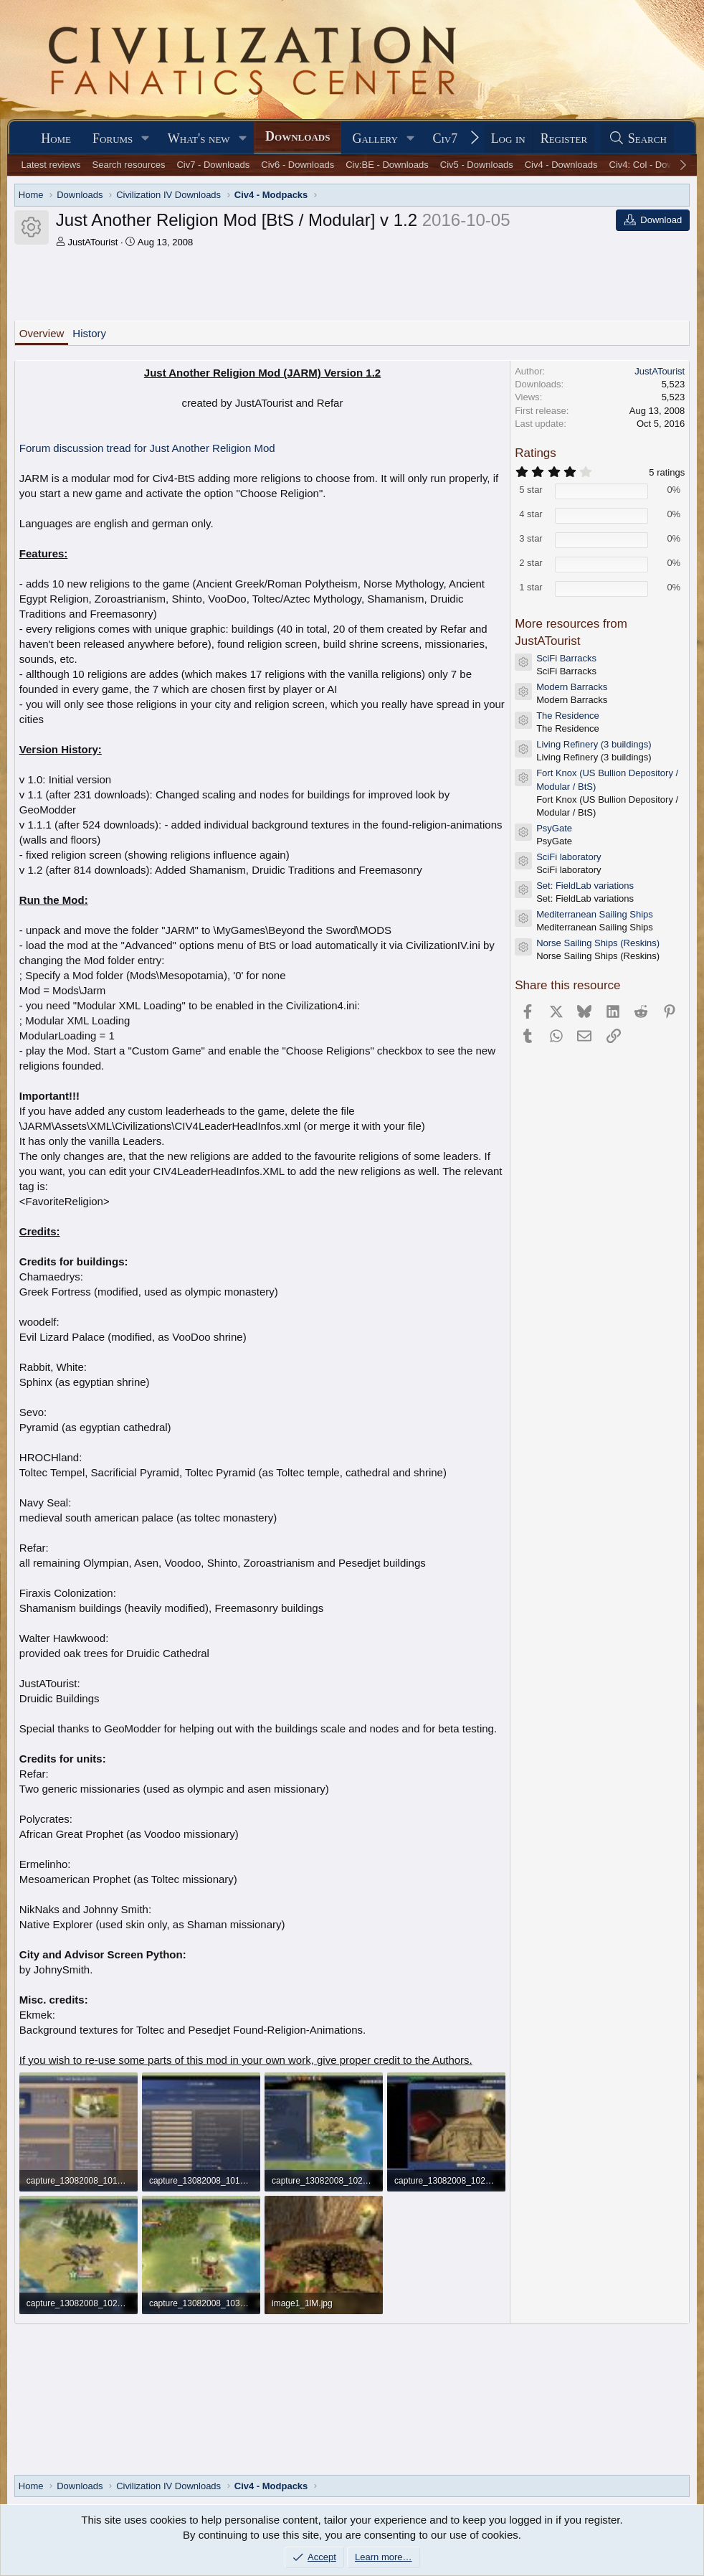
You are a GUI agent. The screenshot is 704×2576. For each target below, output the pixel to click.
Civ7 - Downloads (212, 164)
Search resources (129, 164)
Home (56, 138)
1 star (531, 587)
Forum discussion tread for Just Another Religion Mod (147, 448)
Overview (42, 333)
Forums (112, 138)
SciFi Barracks (566, 658)
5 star (531, 489)
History (89, 333)
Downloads (297, 136)
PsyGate (554, 828)
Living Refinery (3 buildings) (593, 744)
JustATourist (92, 242)
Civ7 (444, 138)
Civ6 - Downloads (297, 164)
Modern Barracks (571, 686)
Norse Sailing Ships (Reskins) (598, 943)
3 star (531, 538)
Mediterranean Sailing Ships (594, 914)
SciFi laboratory (568, 856)
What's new (199, 138)
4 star (531, 514)
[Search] (637, 139)
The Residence (567, 715)
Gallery (375, 138)
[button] (145, 139)
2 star (531, 562)
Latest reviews (50, 164)
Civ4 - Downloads (561, 164)
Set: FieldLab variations (585, 885)
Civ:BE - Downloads (387, 164)
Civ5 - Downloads (476, 164)
